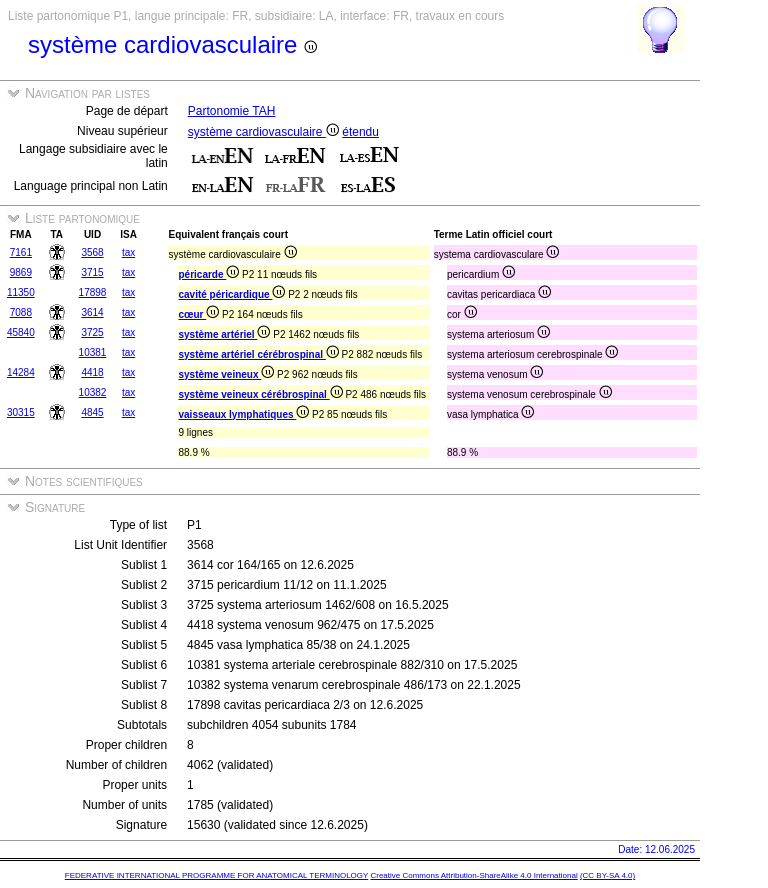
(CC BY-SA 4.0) (607, 875)
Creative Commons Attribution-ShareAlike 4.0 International (473, 875)
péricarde (208, 274)
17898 (93, 292)
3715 (92, 272)
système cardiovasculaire (263, 132)
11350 (21, 292)
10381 (93, 352)
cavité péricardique (231, 294)
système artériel (224, 334)
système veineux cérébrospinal (260, 394)
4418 (92, 372)
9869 (21, 272)
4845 (92, 412)
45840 (21, 332)
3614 (92, 312)
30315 (21, 412)
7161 (21, 252)
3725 (92, 332)
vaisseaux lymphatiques (243, 414)
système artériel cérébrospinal (258, 354)
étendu (360, 132)
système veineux (226, 374)
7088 (21, 312)
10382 (93, 392)
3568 (92, 252)
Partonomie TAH (232, 111)
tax (128, 252)
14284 (21, 372)
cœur (198, 314)
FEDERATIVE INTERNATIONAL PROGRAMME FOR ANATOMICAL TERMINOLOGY (216, 875)
